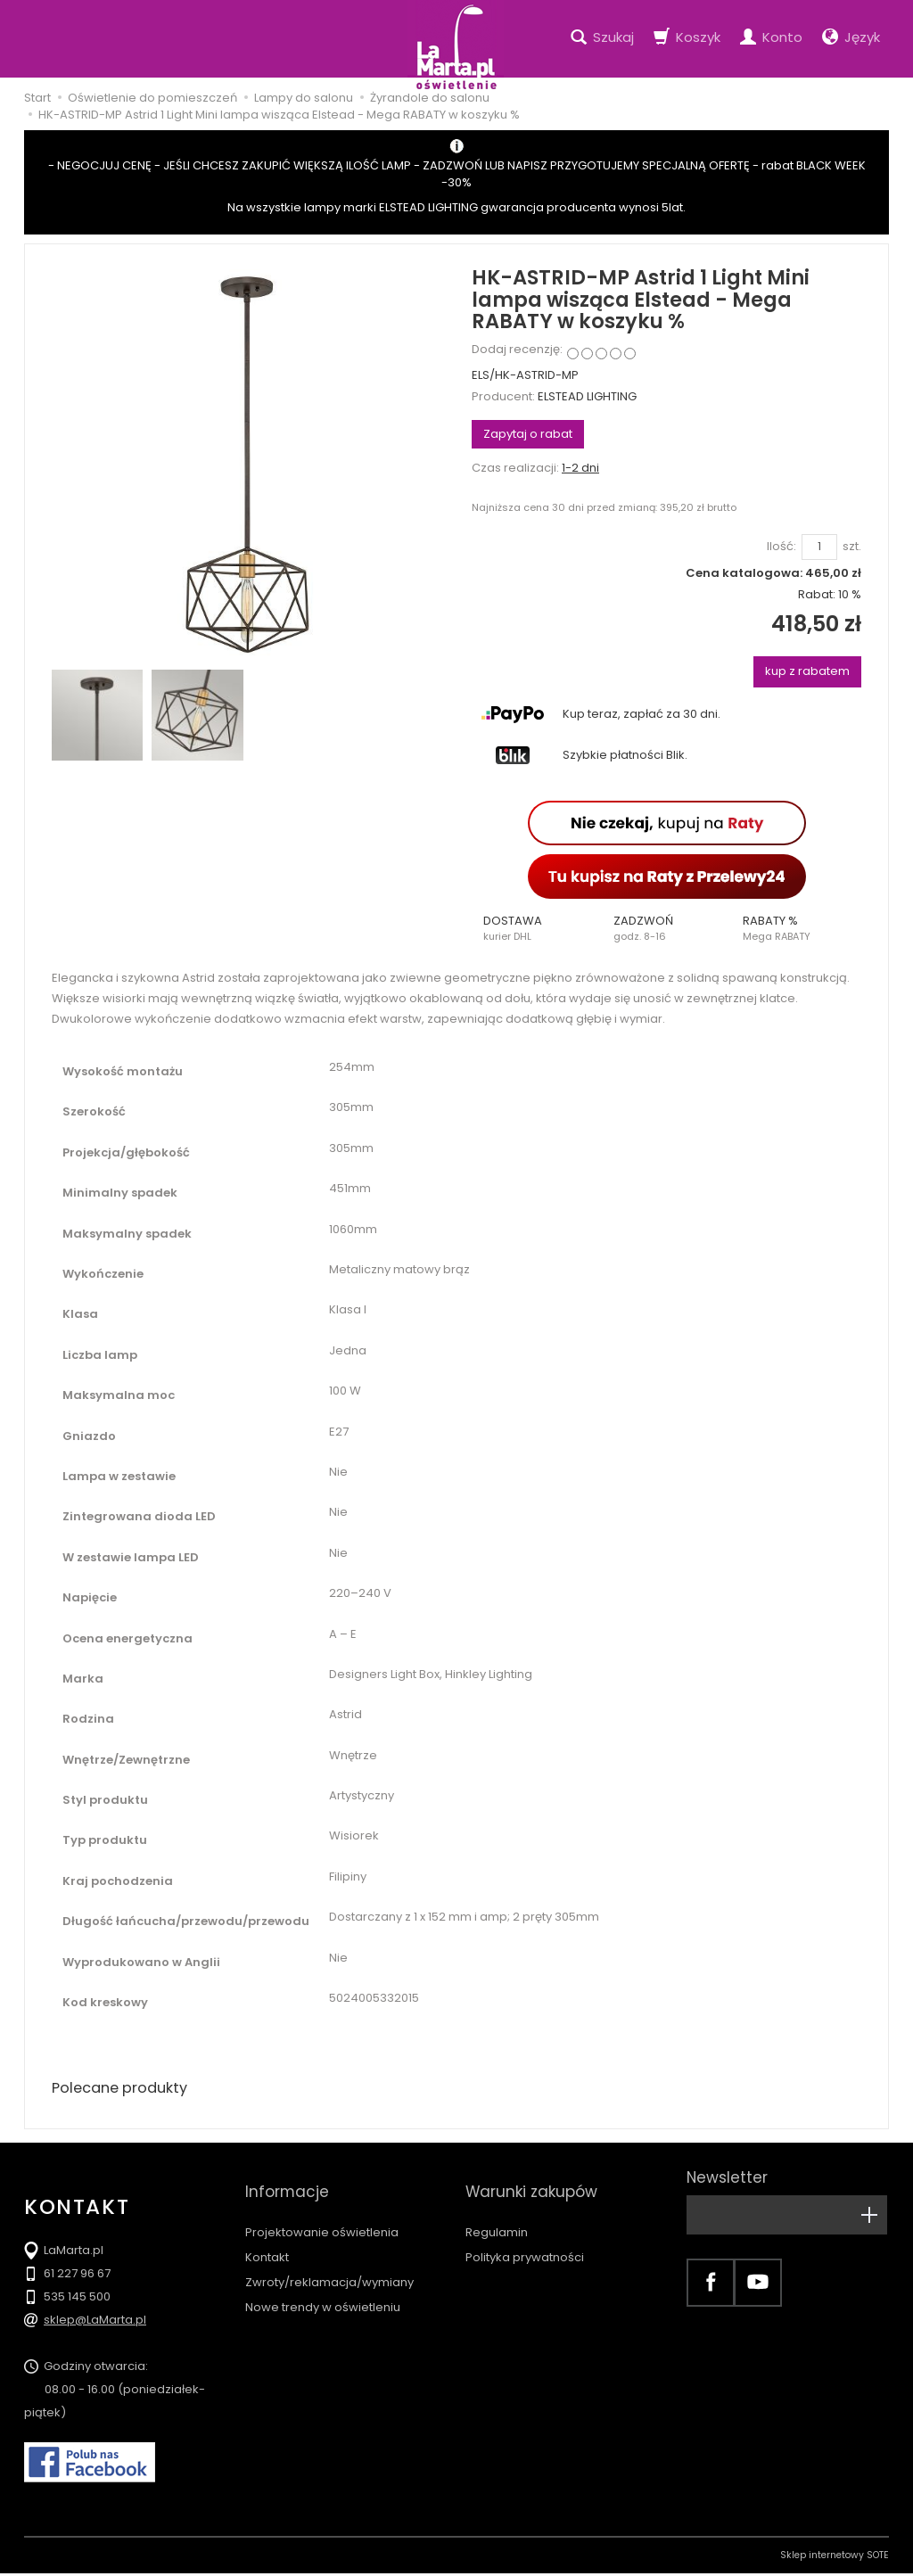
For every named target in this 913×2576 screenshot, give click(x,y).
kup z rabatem (807, 671)
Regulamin (496, 2210)
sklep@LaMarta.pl (95, 2322)
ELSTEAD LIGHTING (587, 396)
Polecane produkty (127, 2089)
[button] (537, 928)
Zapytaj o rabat (527, 433)
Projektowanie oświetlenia (322, 2210)
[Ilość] (819, 547)
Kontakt (267, 2234)
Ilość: (781, 547)
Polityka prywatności (524, 2234)
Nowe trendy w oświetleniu (322, 2284)
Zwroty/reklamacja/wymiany (329, 2259)
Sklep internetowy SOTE (834, 2557)
